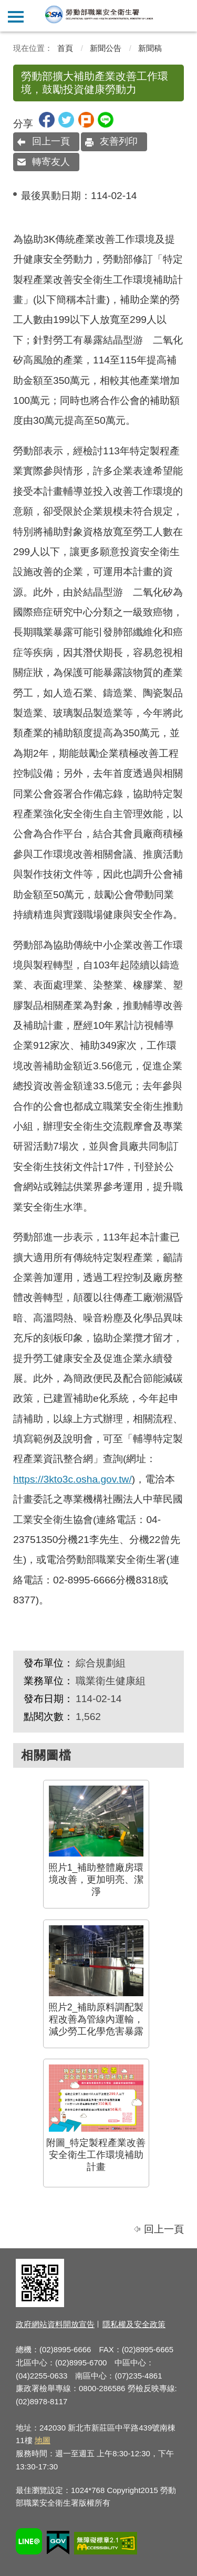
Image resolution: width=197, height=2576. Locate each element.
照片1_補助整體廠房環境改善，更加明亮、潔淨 (96, 1841)
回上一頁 (51, 141)
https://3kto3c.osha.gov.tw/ (72, 1479)
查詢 (181, 16)
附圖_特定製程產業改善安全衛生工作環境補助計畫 (96, 2118)
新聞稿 (150, 48)
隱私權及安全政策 (133, 2324)
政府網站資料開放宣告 (55, 2324)
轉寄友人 (51, 162)
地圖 (42, 2440)
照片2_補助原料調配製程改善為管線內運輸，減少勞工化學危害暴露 (96, 1981)
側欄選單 (16, 17)
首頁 (65, 48)
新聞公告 (105, 48)
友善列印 (119, 141)
